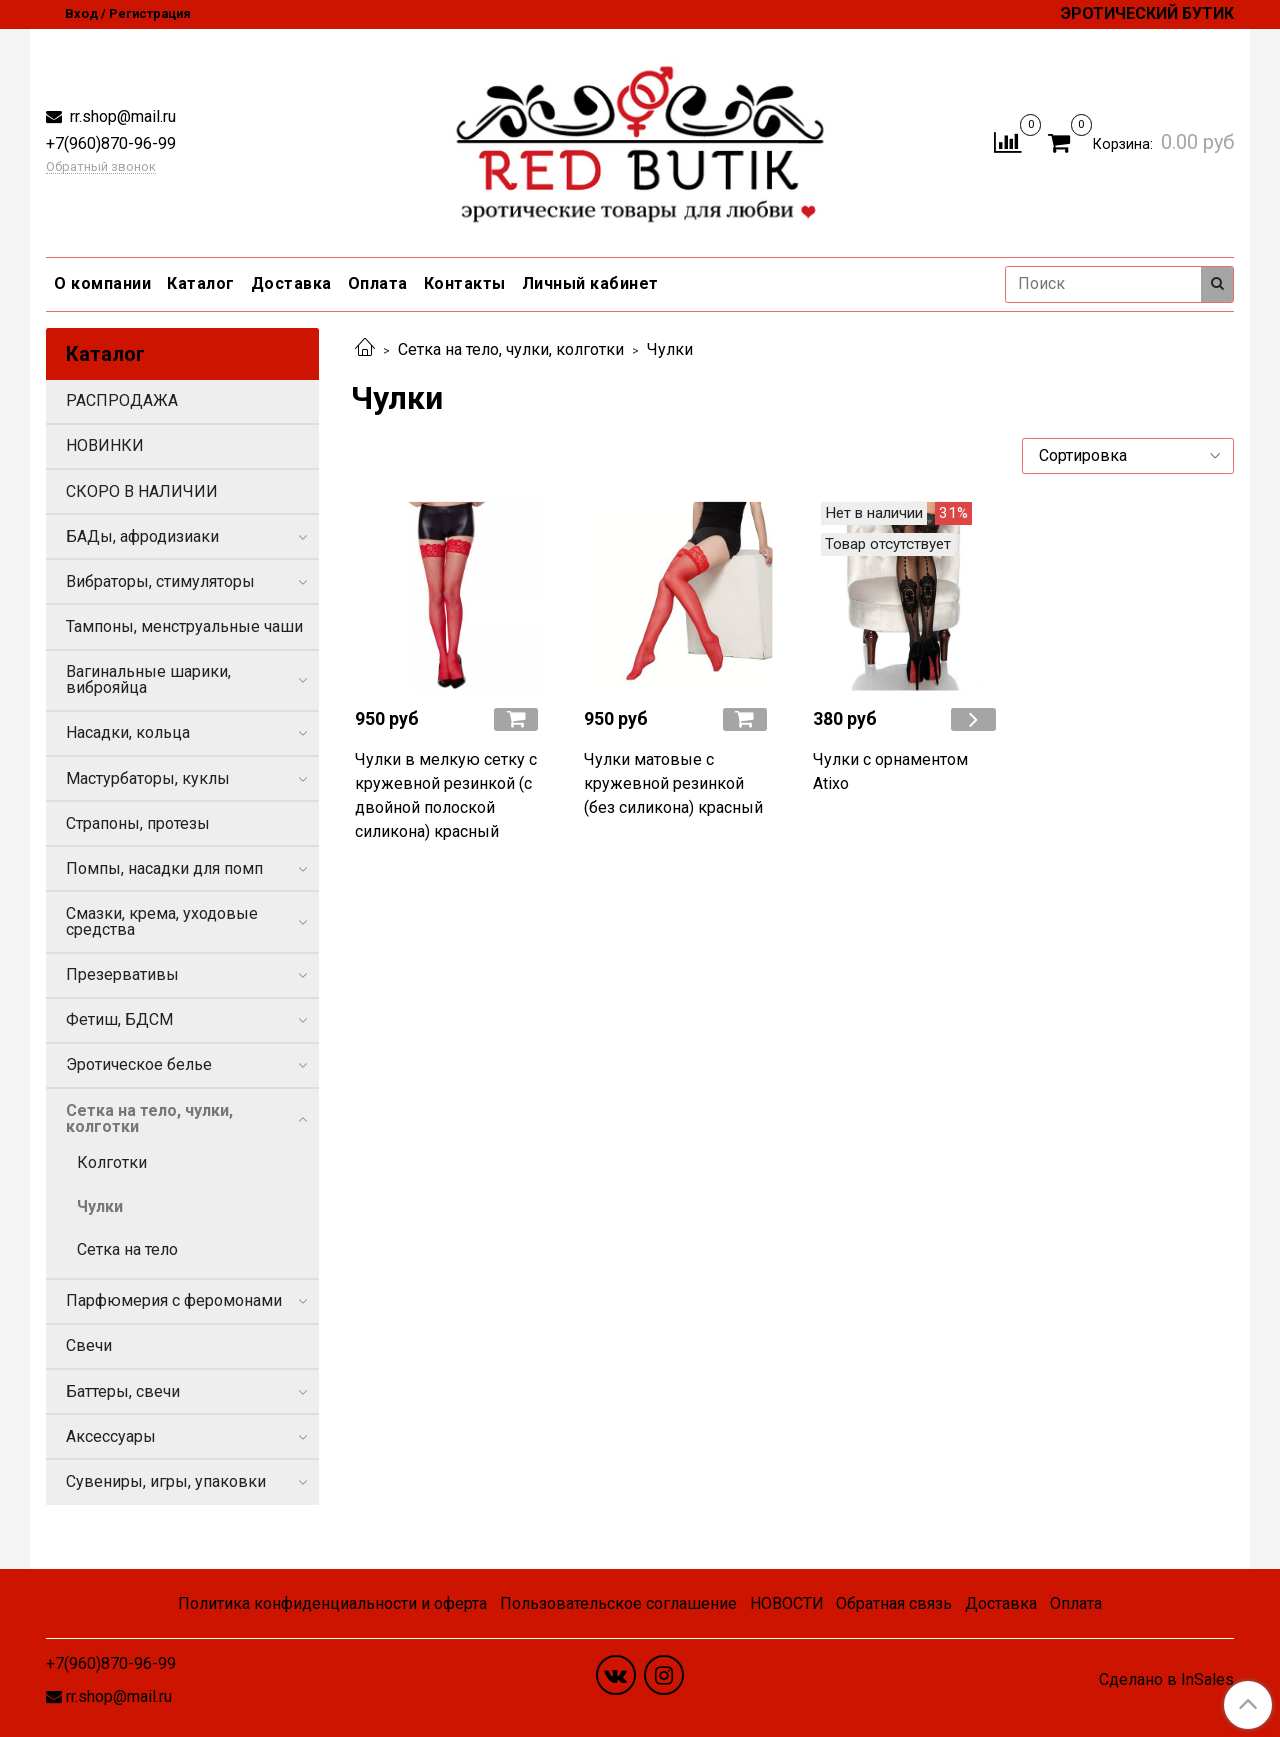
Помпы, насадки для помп (164, 868)
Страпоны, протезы (138, 823)
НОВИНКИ (105, 445)
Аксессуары (111, 1436)
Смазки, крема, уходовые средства (162, 921)
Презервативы (122, 974)
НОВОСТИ (787, 1603)
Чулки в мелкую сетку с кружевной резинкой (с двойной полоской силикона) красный (446, 795)
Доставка (291, 283)
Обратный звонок (101, 167)
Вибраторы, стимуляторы (160, 581)
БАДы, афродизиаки (142, 536)
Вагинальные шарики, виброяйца (148, 679)
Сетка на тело (127, 1249)
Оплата (378, 283)
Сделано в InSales (1166, 1680)
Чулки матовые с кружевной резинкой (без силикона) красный (673, 783)
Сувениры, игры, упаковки (166, 1481)
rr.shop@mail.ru (121, 116)
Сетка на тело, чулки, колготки (511, 349)
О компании (102, 283)
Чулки (100, 1206)
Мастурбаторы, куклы (148, 778)
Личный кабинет (590, 283)
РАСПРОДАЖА (122, 400)
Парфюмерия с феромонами (174, 1300)
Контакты (465, 283)
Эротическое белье (139, 1064)
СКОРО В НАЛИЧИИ (142, 491)
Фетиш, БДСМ (119, 1019)
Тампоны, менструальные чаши (184, 626)
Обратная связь (894, 1603)
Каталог (201, 283)
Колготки (112, 1162)
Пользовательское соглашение (618, 1603)
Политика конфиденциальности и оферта (332, 1603)
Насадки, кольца (128, 732)
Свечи (89, 1345)
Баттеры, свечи (123, 1391)
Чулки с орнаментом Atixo (890, 771)
